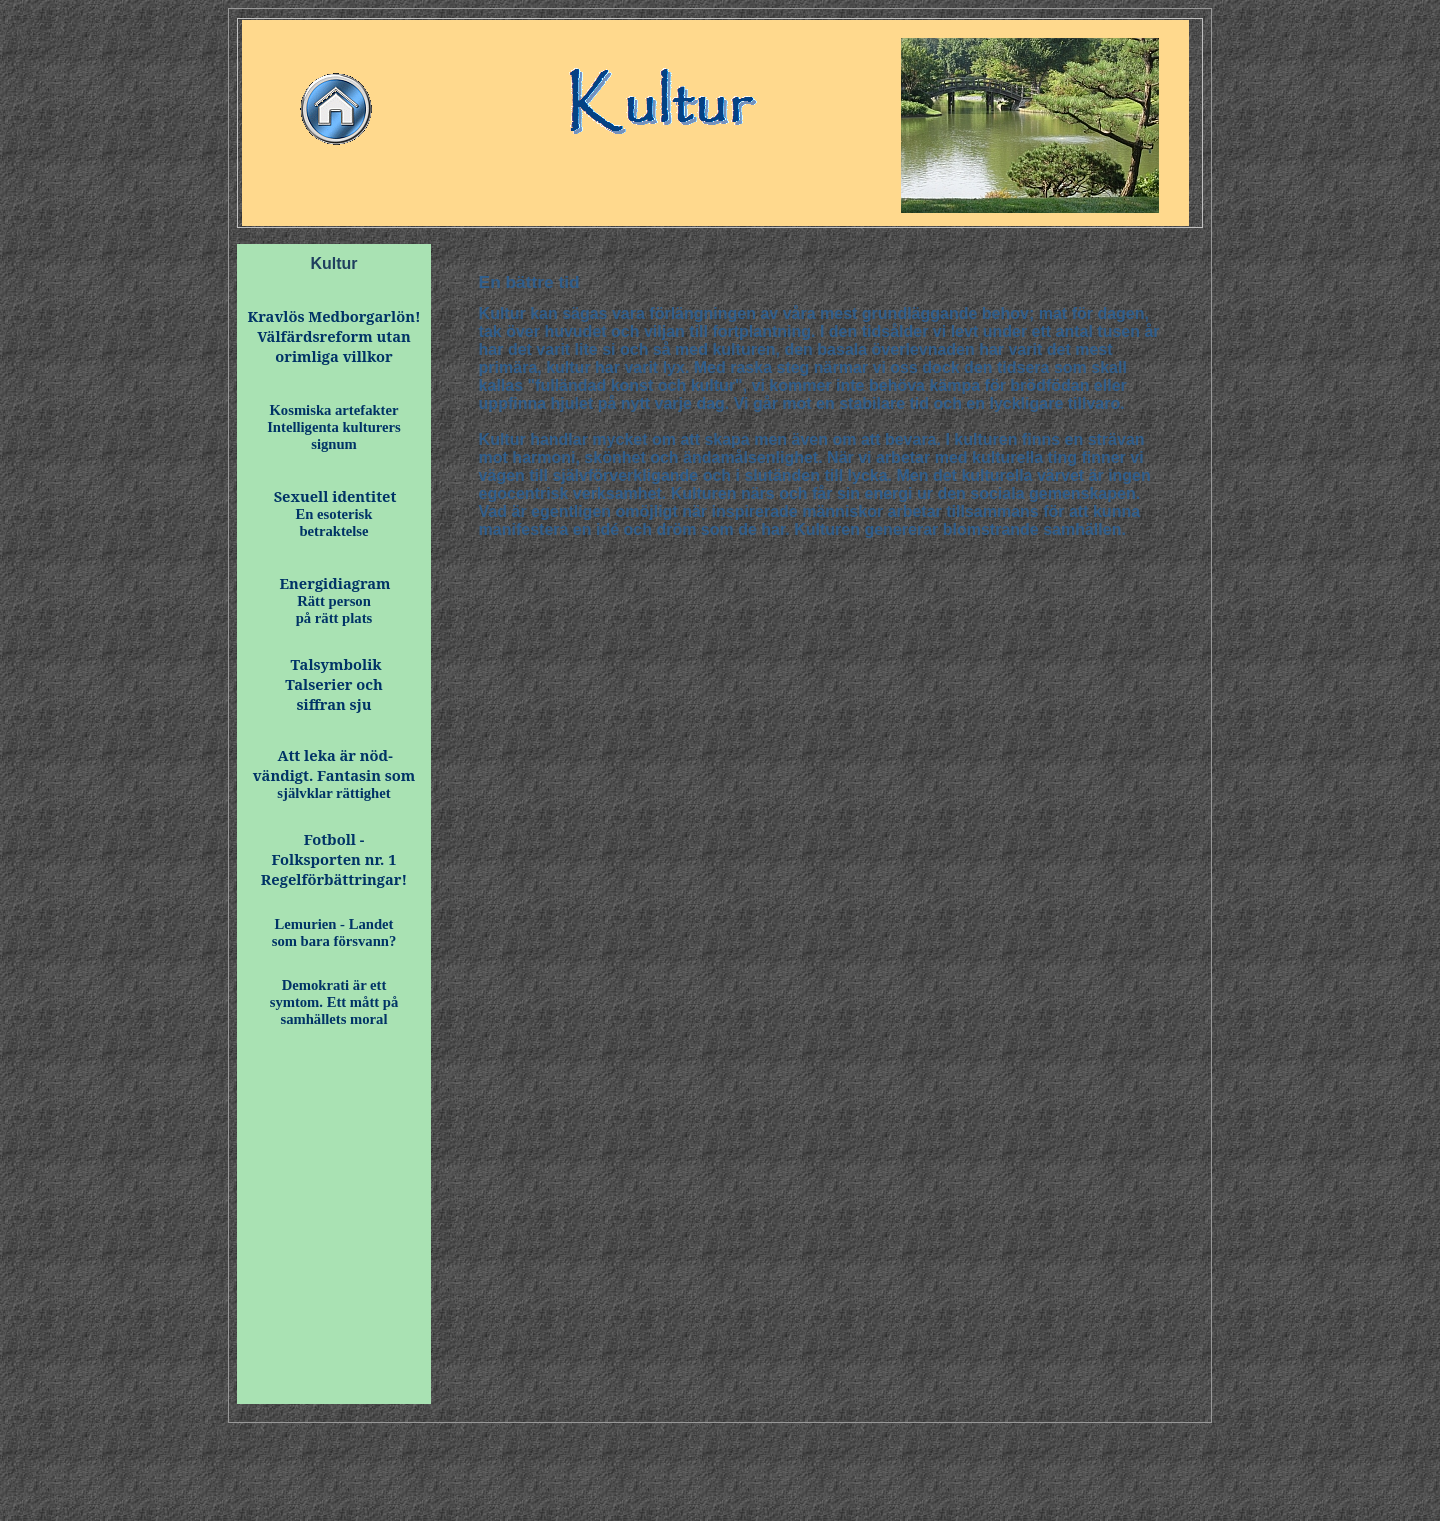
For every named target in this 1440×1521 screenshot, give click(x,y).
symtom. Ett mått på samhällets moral (334, 1010)
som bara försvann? (334, 941)
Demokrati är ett (334, 985)
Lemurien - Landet (334, 924)
